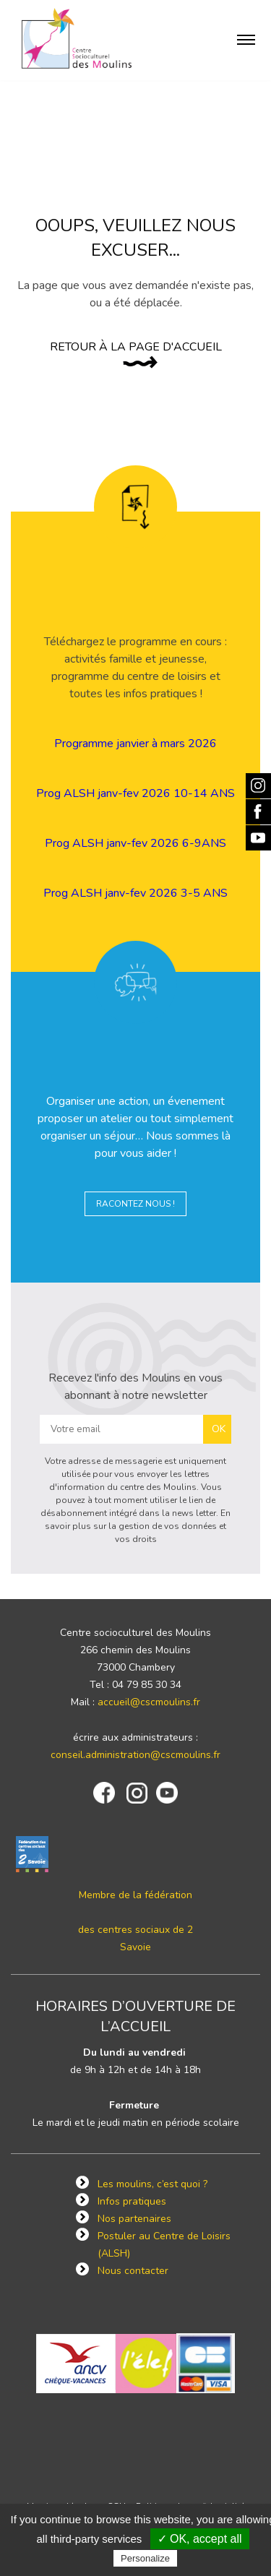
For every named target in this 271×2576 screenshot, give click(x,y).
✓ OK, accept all (200, 2539)
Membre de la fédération (135, 1895)
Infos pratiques (132, 2201)
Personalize (145, 2558)
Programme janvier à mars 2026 (135, 743)
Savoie (135, 1947)
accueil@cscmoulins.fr (149, 1702)
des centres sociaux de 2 (135, 1930)
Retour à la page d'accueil (136, 347)
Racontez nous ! (135, 1204)
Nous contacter (133, 2271)
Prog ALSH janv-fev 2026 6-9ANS (135, 843)
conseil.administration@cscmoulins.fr (135, 1755)
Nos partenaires (134, 2219)
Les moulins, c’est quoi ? (152, 2184)
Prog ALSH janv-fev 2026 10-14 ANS (135, 793)
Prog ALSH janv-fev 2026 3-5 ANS (135, 893)
